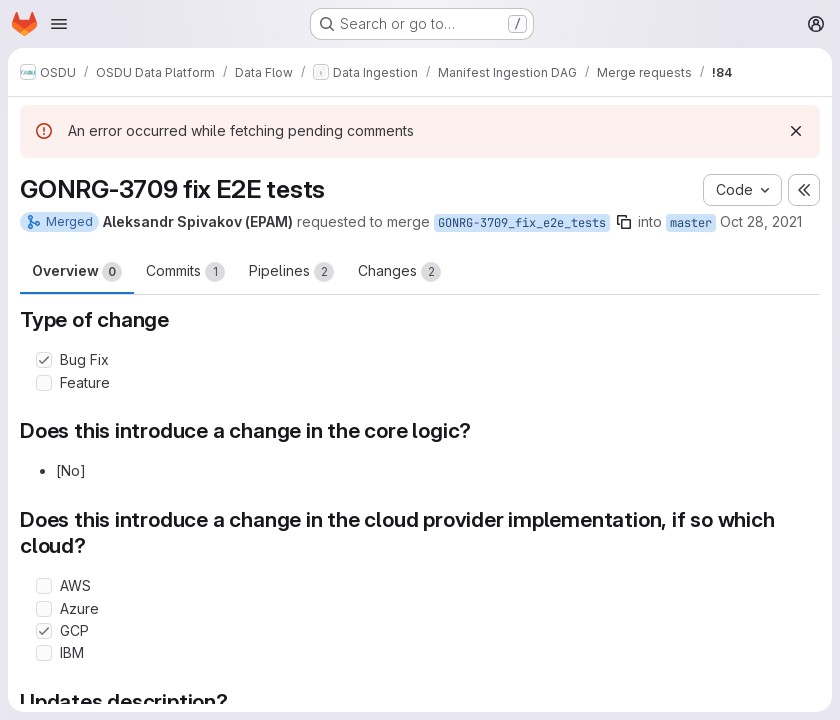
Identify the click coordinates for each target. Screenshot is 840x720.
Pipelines (291, 272)
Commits (185, 272)
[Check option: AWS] (44, 586)
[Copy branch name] (624, 222)
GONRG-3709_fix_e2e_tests (522, 223)
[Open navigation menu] (59, 24)
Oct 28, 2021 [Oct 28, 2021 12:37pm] (761, 221)
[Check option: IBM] (44, 653)
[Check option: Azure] (44, 609)
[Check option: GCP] (44, 631)
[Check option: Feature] (44, 383)
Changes (399, 272)
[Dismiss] (796, 131)
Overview (77, 272)
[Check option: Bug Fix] (44, 360)
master (691, 223)
